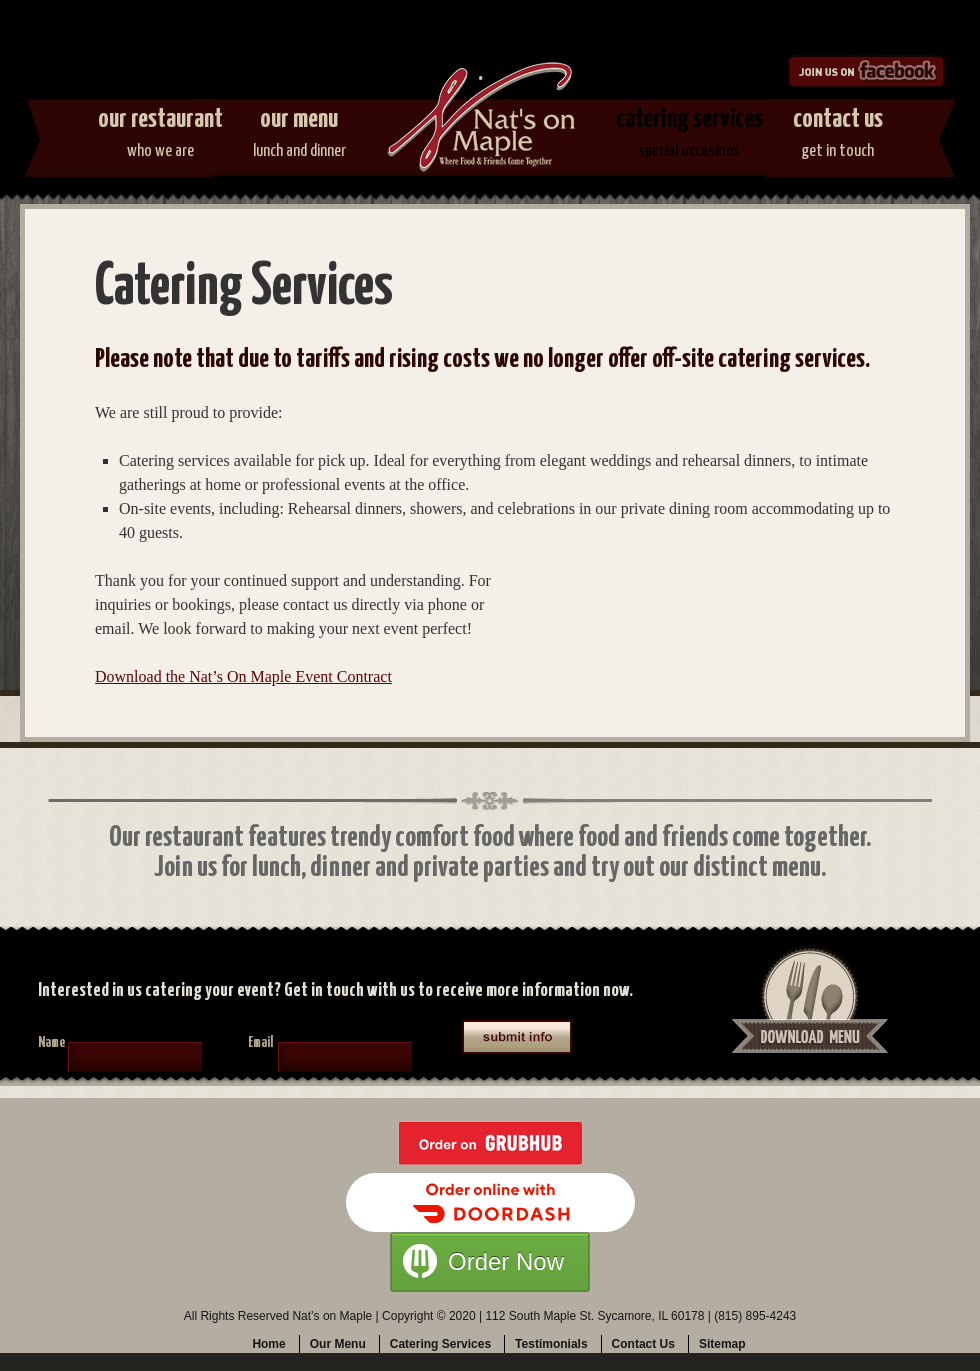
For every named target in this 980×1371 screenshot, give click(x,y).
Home (268, 1344)
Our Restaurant (160, 137)
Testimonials (551, 1344)
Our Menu (299, 137)
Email (260, 1043)
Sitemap (722, 1344)
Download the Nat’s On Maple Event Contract (243, 676)
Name (51, 1043)
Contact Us (838, 137)
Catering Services (689, 137)
